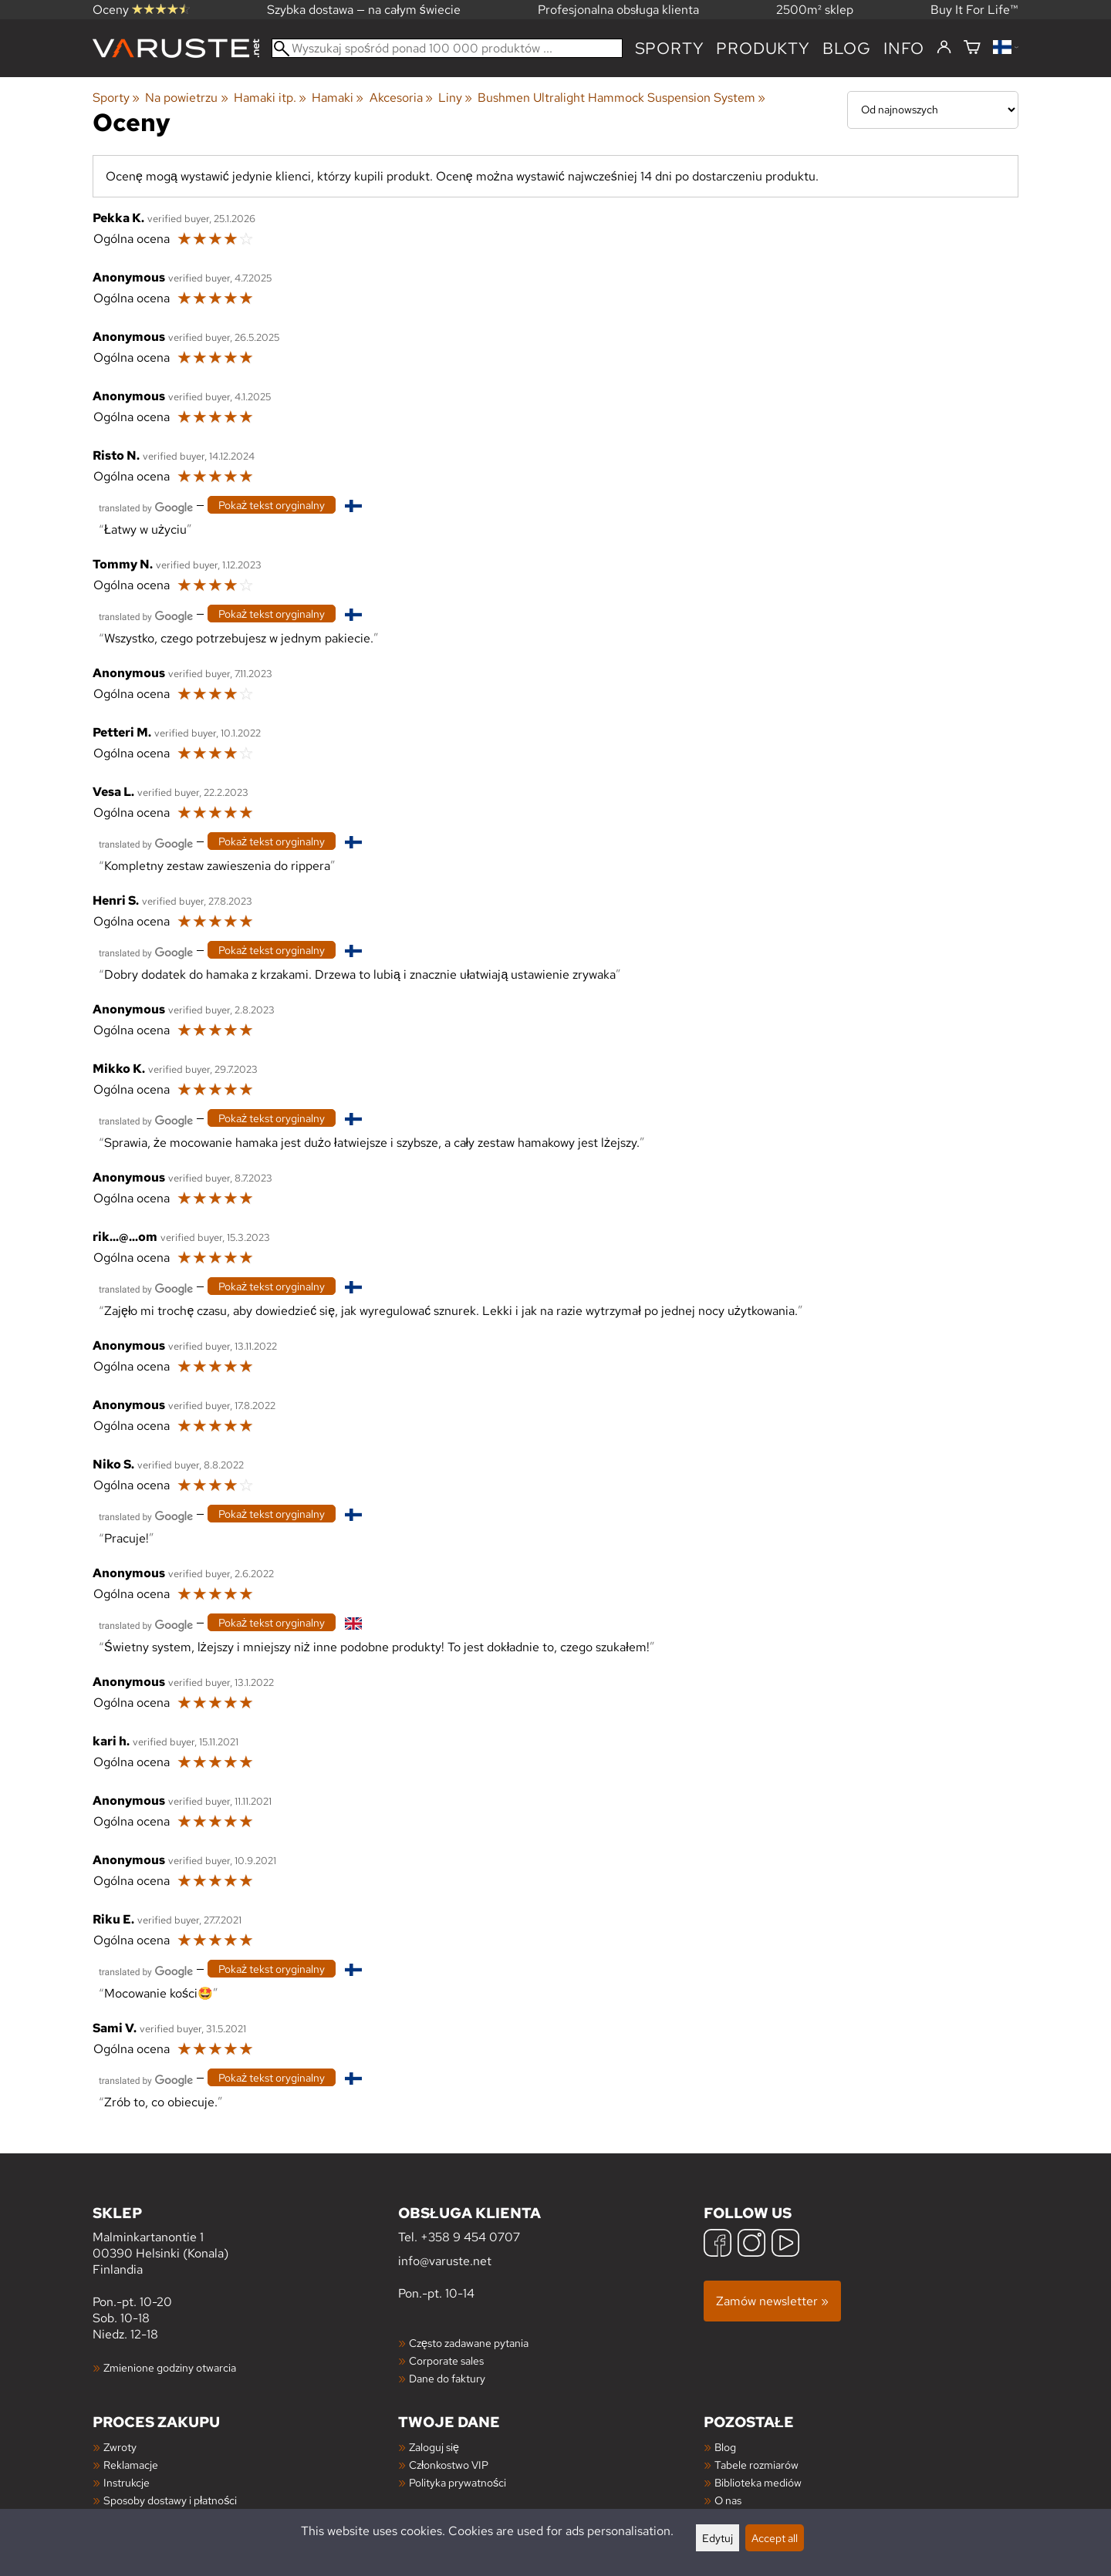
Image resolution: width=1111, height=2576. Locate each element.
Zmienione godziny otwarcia (169, 2367)
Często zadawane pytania (468, 2342)
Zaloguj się (434, 2446)
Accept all (774, 2537)
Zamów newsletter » (772, 2301)
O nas (727, 2500)
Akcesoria (401, 97)
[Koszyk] (972, 48)
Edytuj (717, 2537)
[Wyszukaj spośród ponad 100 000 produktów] (447, 48)
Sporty (669, 48)
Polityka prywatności (457, 2482)
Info (903, 48)
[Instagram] (751, 2245)
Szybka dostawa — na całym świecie (364, 10)
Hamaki (337, 97)
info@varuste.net (444, 2261)
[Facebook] (717, 2245)
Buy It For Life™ (974, 10)
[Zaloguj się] (944, 48)
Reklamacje (130, 2464)
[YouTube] (785, 2245)
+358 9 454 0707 (470, 2237)
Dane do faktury (447, 2378)
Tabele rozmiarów (756, 2464)
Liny (455, 97)
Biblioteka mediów (758, 2482)
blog (846, 48)
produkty (762, 48)
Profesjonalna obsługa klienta (618, 10)
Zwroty (120, 2446)
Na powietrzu (186, 97)
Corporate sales (446, 2360)
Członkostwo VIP (448, 2464)
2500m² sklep (814, 10)
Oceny (141, 10)
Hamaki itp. (270, 97)
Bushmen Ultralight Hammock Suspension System (621, 97)
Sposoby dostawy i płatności (170, 2500)
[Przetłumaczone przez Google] (146, 506)
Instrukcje (126, 2482)
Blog (725, 2446)
